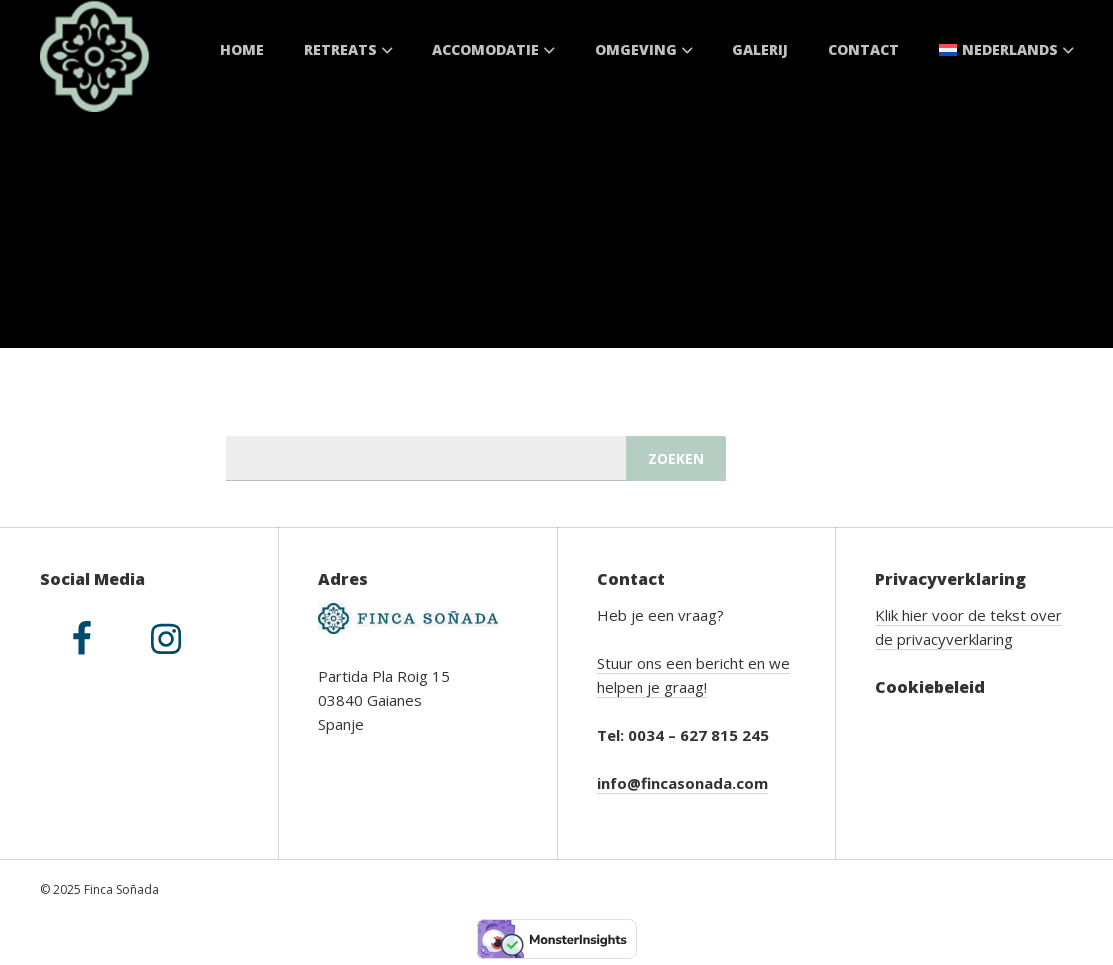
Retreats (348, 49)
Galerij (760, 49)
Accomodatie (493, 49)
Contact (863, 49)
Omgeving (644, 49)
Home (242, 49)
